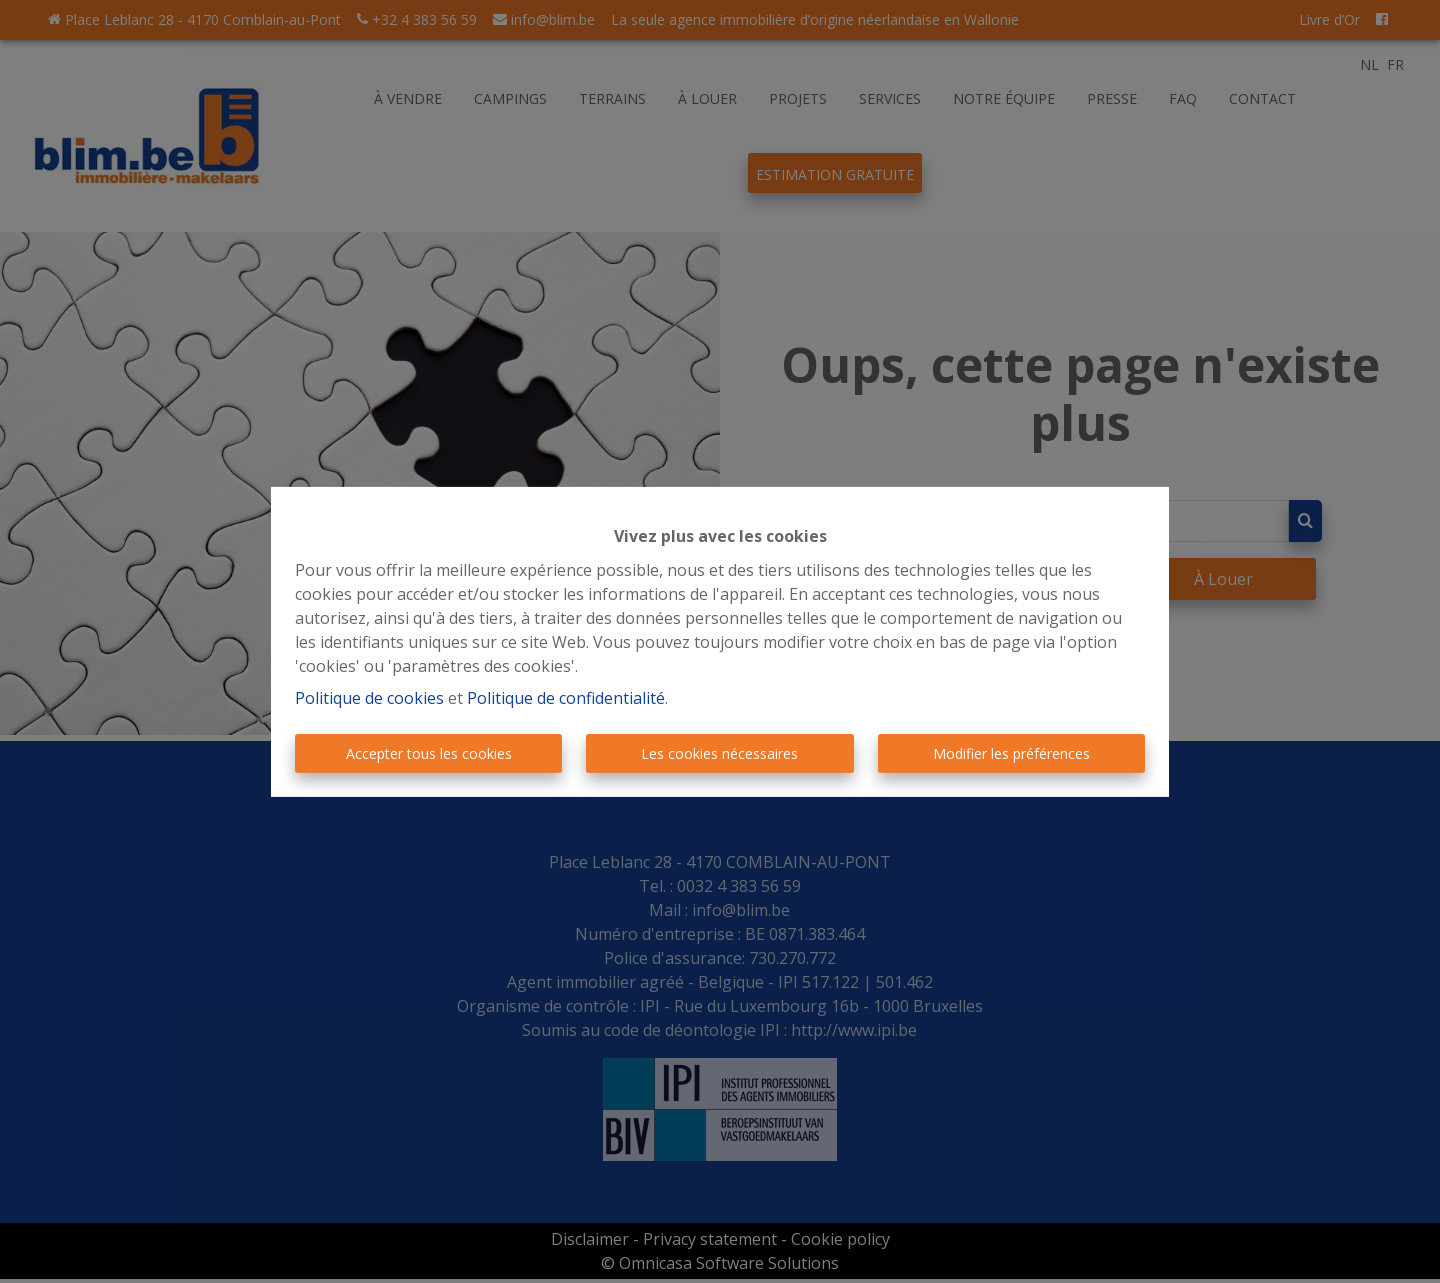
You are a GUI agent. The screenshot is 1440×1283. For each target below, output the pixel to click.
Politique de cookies (369, 698)
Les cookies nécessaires (719, 753)
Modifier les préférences (1011, 753)
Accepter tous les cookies (429, 753)
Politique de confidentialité (566, 698)
